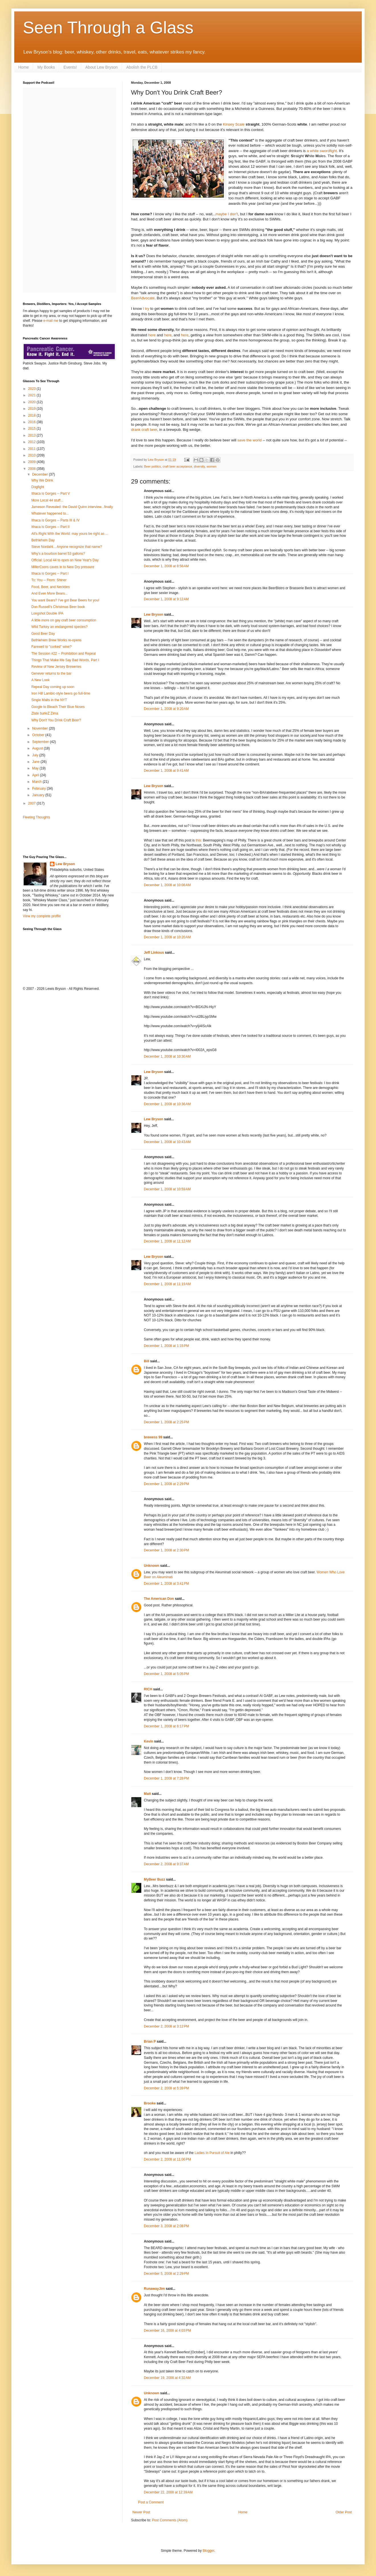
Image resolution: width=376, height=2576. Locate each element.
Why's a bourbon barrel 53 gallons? (58, 554)
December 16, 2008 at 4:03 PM (167, 2331)
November (40, 728)
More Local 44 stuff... (47, 500)
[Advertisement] (56, 836)
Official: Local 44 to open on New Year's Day (65, 560)
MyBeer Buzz (154, 1879)
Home (23, 67)
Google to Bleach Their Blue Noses (58, 707)
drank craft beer (144, 429)
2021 (32, 395)
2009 (32, 462)
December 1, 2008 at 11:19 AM (167, 1284)
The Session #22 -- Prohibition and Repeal (63, 654)
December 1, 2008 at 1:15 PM (166, 1346)
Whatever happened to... (50, 513)
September (41, 742)
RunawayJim (154, 2289)
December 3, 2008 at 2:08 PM (166, 2226)
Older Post (344, 2512)
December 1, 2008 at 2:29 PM (166, 1484)
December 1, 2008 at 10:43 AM (167, 1142)
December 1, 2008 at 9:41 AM (166, 771)
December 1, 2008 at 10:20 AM (167, 937)
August (38, 748)
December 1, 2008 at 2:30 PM (166, 1550)
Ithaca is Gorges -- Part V (50, 493)
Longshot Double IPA (47, 613)
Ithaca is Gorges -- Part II (50, 527)
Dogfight (37, 487)
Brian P (150, 2041)
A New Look (40, 680)
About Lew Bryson (101, 67)
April (36, 775)
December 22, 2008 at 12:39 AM (168, 2492)
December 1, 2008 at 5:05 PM (166, 1674)
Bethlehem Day (43, 540)
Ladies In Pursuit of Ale (212, 2153)
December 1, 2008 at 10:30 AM (167, 1056)
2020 (32, 402)
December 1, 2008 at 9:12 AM (166, 599)
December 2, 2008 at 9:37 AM (166, 1864)
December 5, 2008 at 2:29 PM (166, 2274)
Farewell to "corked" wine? (51, 647)
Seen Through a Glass (108, 27)
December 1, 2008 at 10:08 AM (167, 885)
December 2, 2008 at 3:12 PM (166, 2026)
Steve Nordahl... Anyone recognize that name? (66, 547)
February (39, 789)
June (36, 762)
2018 (32, 415)
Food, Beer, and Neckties (50, 587)
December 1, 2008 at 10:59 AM (167, 1189)
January (38, 795)
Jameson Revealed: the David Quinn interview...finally (72, 507)
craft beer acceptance (177, 466)
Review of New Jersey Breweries (56, 667)
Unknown (151, 1566)
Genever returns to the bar (51, 673)
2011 (32, 449)
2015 (32, 429)
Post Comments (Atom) (169, 2520)
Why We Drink (42, 480)
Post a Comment (151, 2502)
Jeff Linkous (154, 953)
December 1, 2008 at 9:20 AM (166, 709)
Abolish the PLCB (142, 67)
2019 (32, 409)
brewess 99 (153, 1437)
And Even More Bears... (49, 593)
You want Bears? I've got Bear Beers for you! (65, 600)
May (36, 768)
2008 (32, 469)
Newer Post (141, 2512)
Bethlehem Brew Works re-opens (56, 640)
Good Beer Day (43, 634)
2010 (32, 455)
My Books (46, 67)
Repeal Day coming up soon (52, 687)
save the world (249, 440)
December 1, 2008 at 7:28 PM (166, 1778)
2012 (32, 442)
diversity (199, 466)
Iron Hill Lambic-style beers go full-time (60, 693)
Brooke (150, 2103)
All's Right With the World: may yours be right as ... (69, 534)
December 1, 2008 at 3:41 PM (166, 1584)
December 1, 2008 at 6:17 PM (166, 1726)
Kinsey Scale (233, 124)
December (40, 474)
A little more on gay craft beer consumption (63, 620)
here (152, 335)
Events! (70, 67)
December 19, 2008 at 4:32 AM (167, 2378)
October (38, 735)
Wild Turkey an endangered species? (59, 627)
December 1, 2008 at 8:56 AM (166, 566)
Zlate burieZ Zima (44, 713)
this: (199, 840)
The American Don (159, 1599)
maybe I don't (227, 214)
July (35, 755)
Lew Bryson (153, 615)
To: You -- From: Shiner (48, 580)
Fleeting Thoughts (36, 817)
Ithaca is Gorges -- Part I (50, 574)
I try (146, 308)
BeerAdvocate (143, 298)
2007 (32, 803)
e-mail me (50, 321)
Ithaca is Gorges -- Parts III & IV (55, 520)
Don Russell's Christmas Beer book (58, 607)
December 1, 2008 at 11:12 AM (167, 1241)
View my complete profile (42, 916)
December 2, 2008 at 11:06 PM (167, 2159)
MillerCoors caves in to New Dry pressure (62, 567)
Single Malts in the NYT (49, 700)
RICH (148, 1689)
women (211, 466)
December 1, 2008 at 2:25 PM (166, 1422)
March (37, 782)
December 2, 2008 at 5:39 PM (166, 2088)
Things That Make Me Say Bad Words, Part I (65, 660)
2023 (32, 389)
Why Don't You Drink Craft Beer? (56, 720)
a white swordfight (322, 151)
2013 (32, 435)
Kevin (148, 1741)
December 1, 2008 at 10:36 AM (167, 1104)
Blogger (208, 2551)
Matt (147, 1794)
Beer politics (152, 466)
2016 (32, 422)
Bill (146, 1361)
